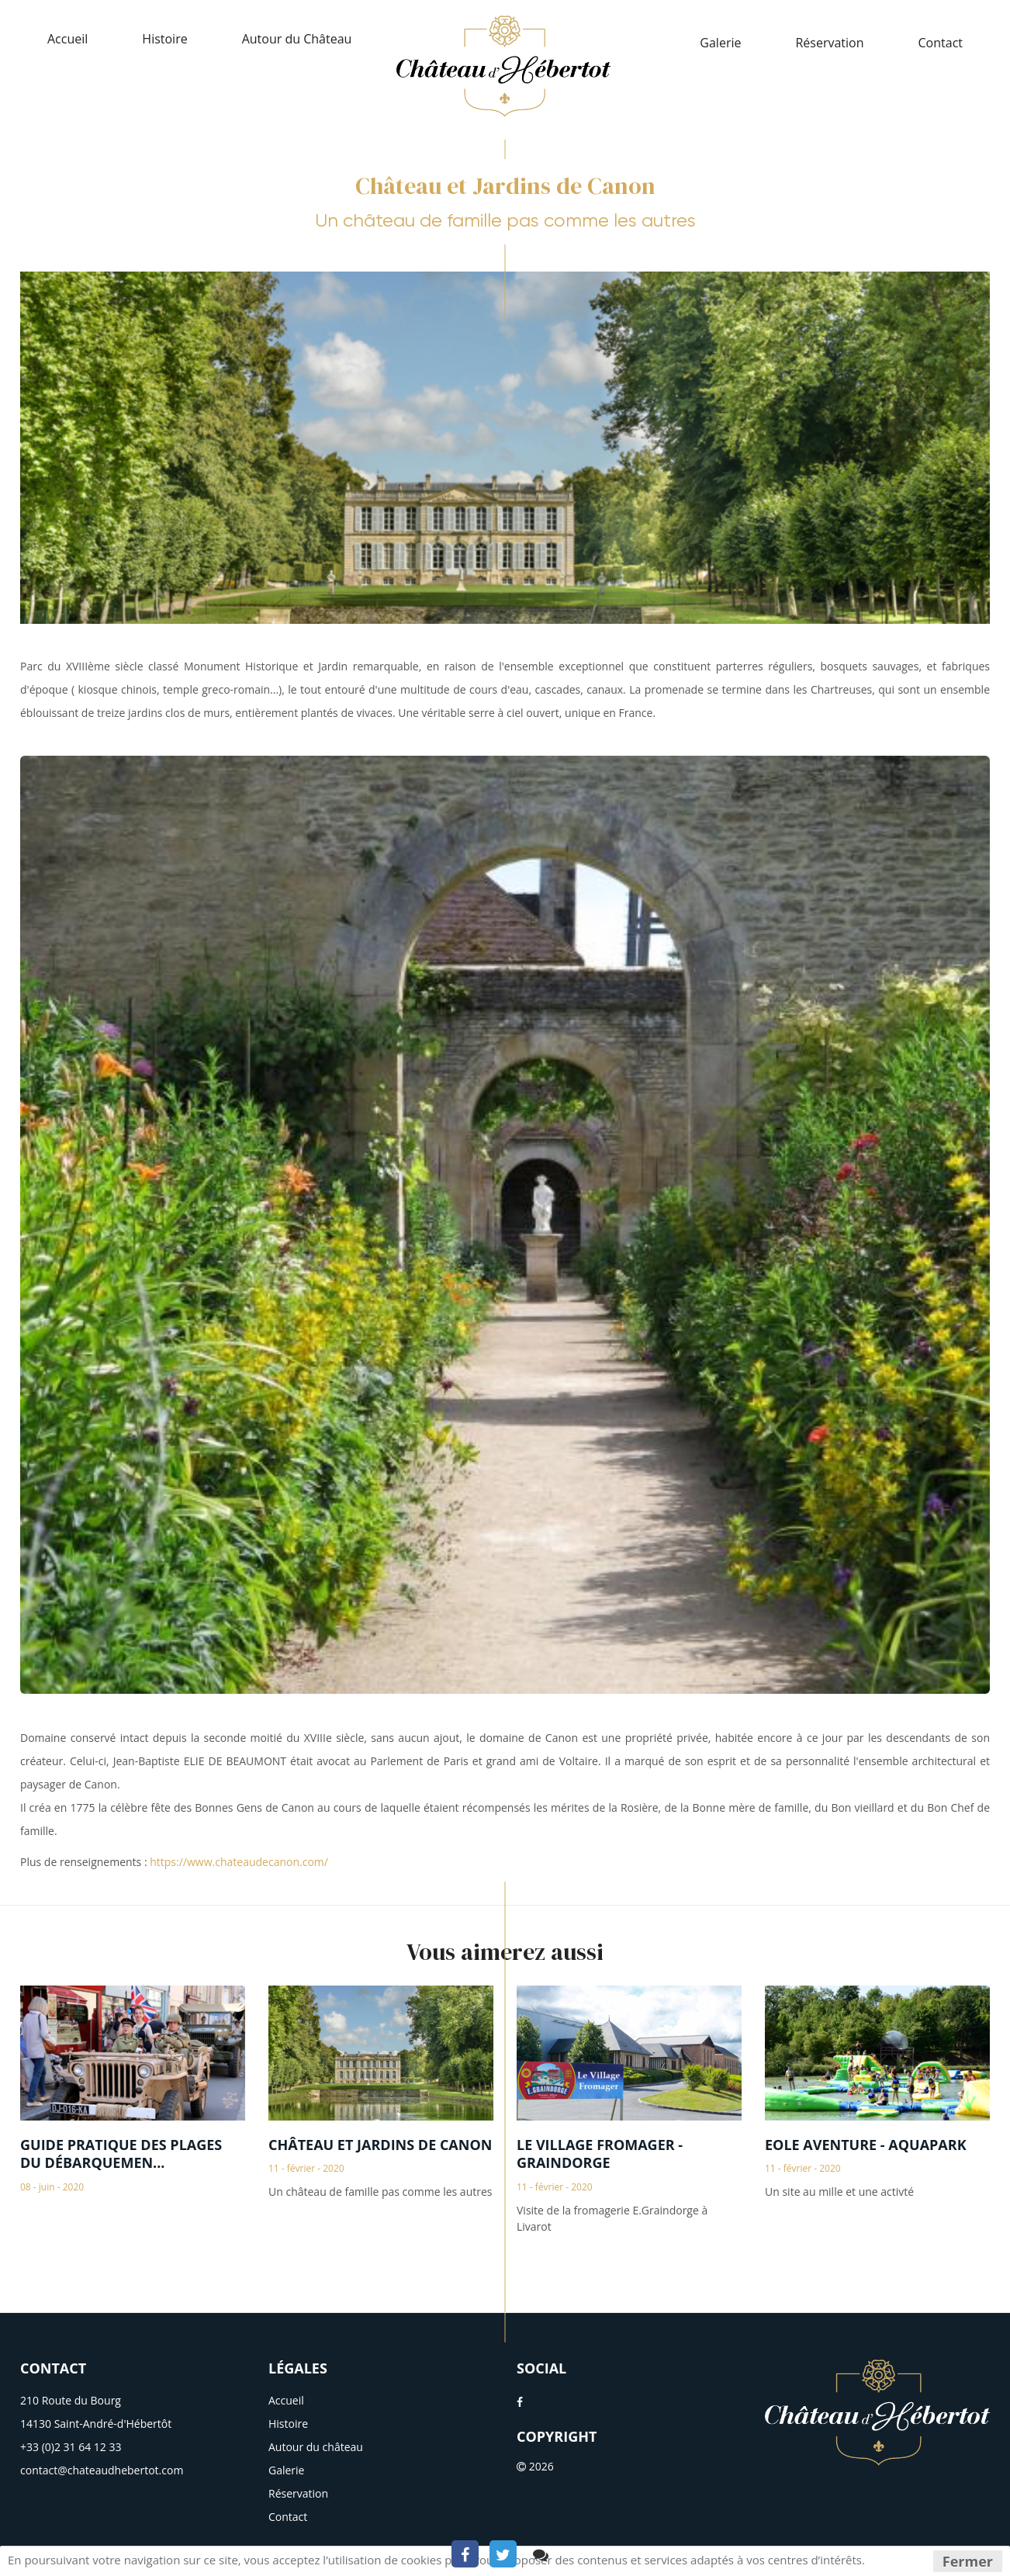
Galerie (720, 42)
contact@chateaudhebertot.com (101, 2470)
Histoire (164, 38)
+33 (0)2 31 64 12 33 (71, 2446)
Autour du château (315, 2446)
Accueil (67, 38)
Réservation (829, 42)
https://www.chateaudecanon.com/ (239, 1861)
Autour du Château (297, 38)
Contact (940, 42)
